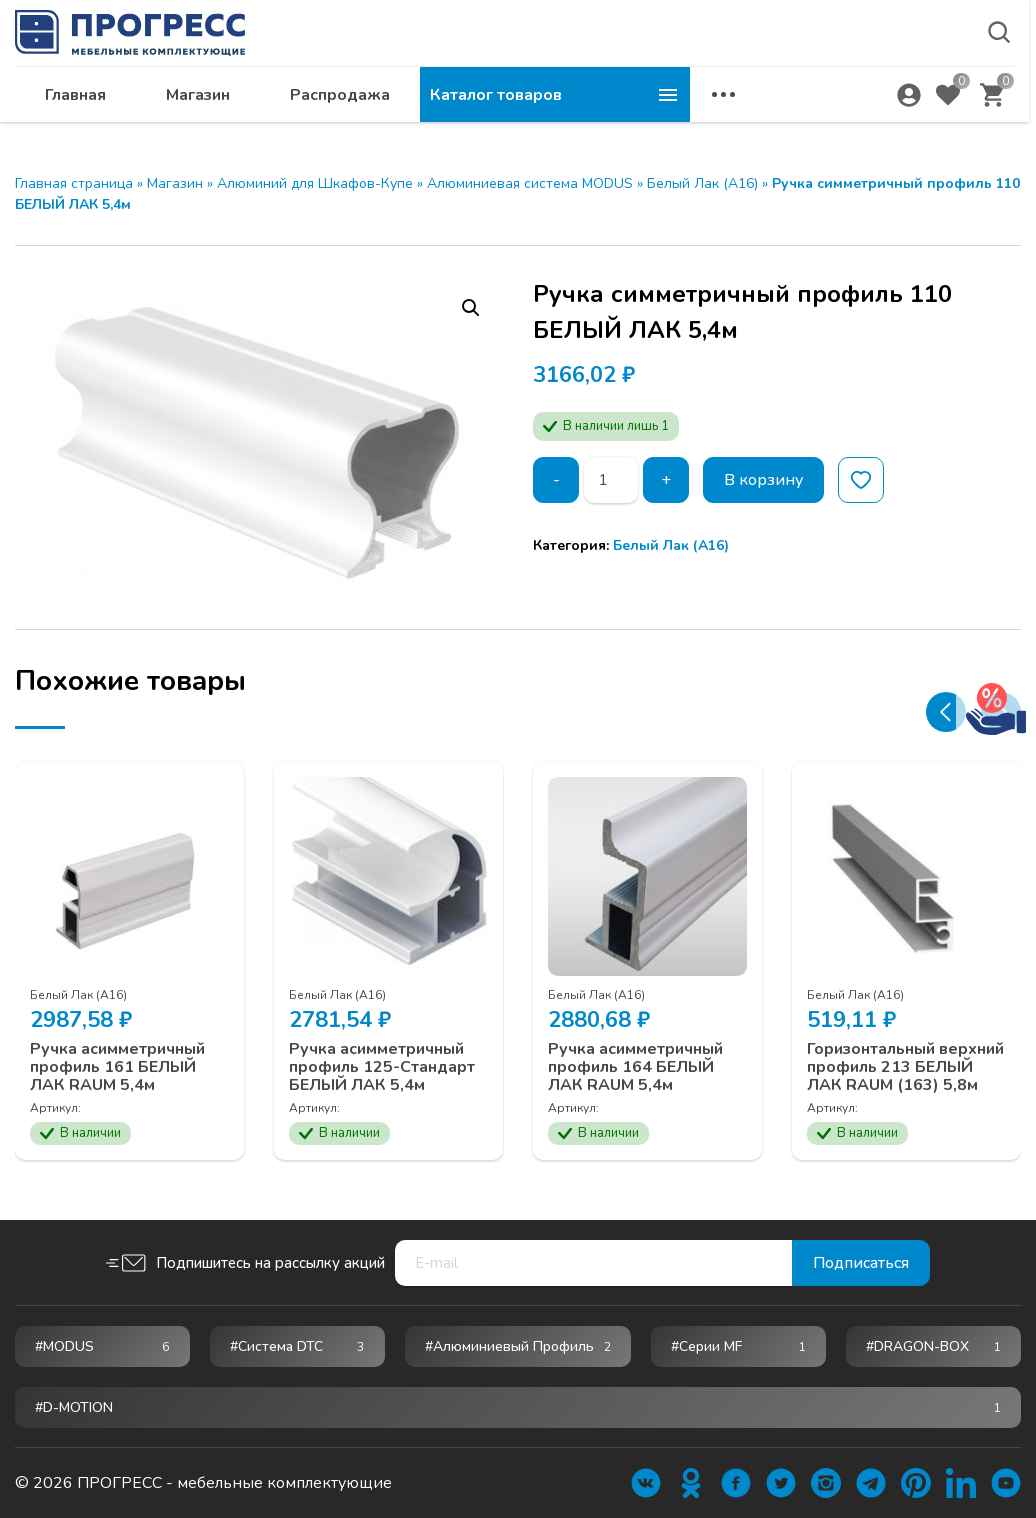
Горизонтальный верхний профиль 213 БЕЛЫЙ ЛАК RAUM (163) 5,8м (905, 1067)
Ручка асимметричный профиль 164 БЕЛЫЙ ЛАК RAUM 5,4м (635, 1067)
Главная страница (74, 183)
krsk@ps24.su (839, 66)
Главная (345, 116)
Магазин (468, 116)
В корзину (763, 480)
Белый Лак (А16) (702, 183)
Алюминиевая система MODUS (530, 183)
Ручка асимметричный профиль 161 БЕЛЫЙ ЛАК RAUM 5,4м (117, 1067)
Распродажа (610, 116)
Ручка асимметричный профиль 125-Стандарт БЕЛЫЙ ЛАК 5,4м (382, 1067)
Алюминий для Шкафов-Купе (315, 183)
